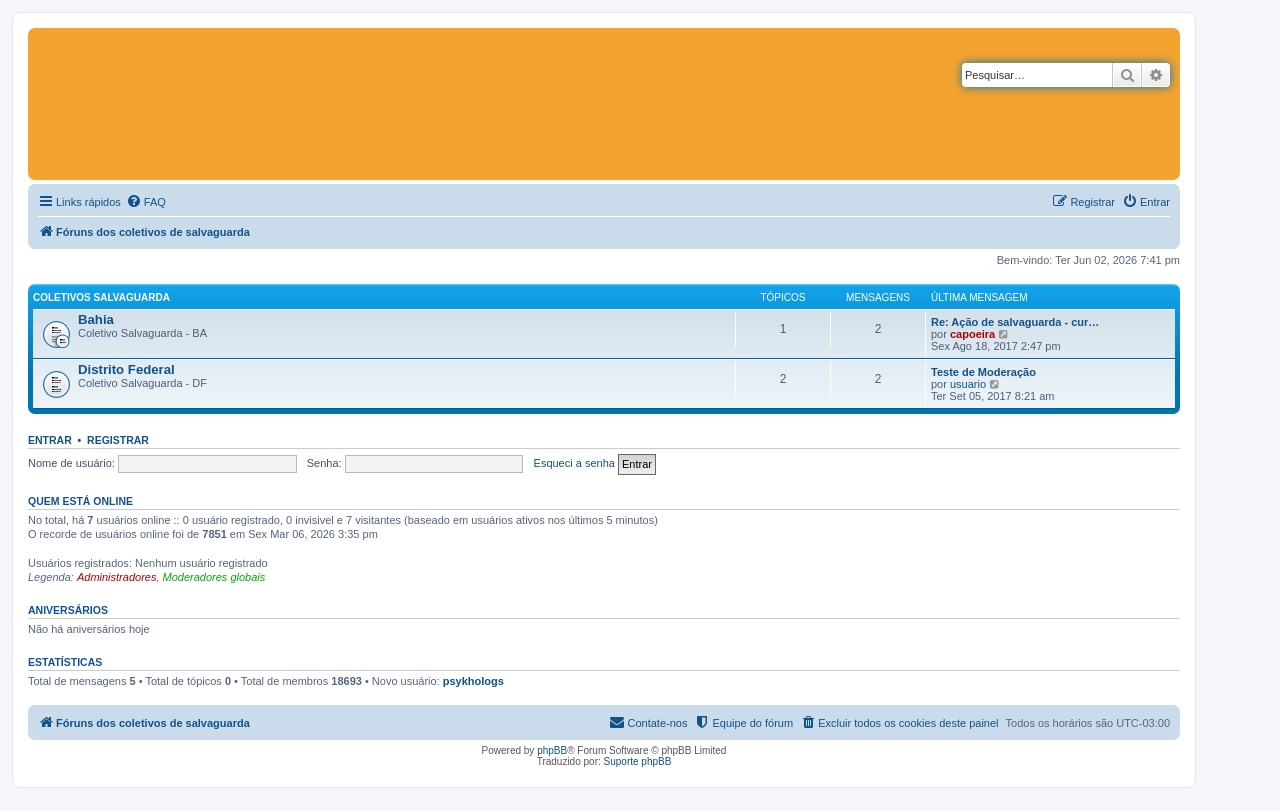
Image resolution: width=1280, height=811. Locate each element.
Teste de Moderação (983, 372)
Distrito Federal (126, 369)
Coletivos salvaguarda (101, 297)
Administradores (116, 577)
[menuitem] (146, 202)
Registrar (118, 440)
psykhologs (473, 681)
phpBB (552, 750)
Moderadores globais (214, 577)
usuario (968, 384)
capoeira (972, 334)
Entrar (50, 440)
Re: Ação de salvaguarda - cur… (1015, 322)
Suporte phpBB (638, 761)
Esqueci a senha (574, 463)
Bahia (96, 319)
